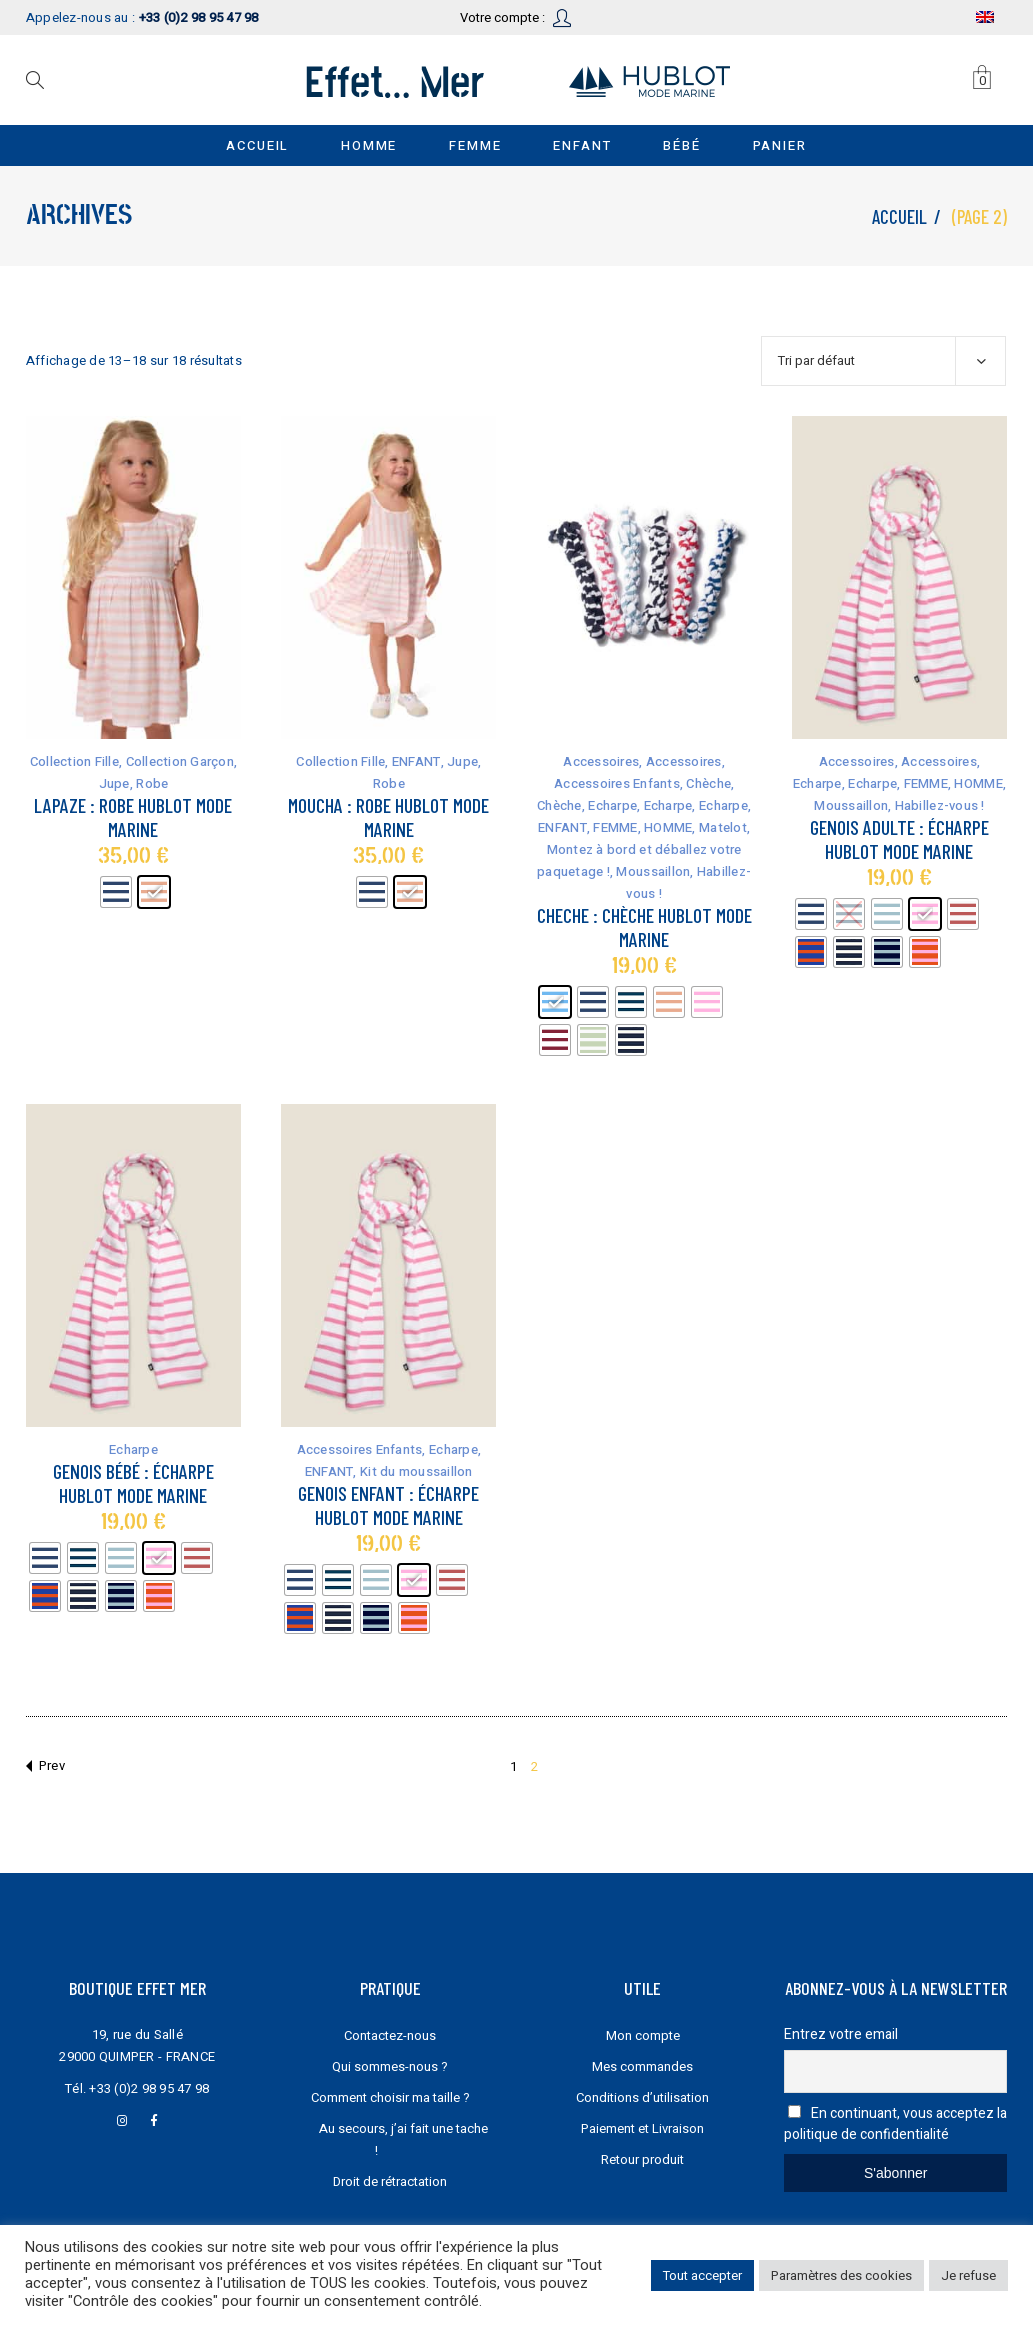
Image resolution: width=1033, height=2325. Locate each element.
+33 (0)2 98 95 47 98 (149, 2088)
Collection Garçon (180, 761)
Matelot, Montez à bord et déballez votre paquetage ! (643, 849)
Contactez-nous (390, 2035)
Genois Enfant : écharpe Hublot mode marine (388, 1505)
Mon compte (643, 2035)
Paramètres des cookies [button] (841, 2275)
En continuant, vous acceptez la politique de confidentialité (895, 2124)
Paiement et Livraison (642, 2128)
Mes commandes (642, 2066)
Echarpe (612, 805)
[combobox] (883, 361)
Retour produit (642, 2159)
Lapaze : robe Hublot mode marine (133, 817)
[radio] (116, 892)
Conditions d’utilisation (642, 2097)
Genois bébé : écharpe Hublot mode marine (133, 1483)
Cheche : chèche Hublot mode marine (644, 927)
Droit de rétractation (390, 2181)
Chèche (708, 783)
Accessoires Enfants (617, 783)
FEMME (615, 827)
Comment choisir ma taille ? (390, 2097)
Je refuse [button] (968, 2275)
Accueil (899, 216)
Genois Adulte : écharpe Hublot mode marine (899, 839)
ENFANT (416, 761)
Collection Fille (74, 761)
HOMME (668, 827)
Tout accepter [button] (702, 2275)
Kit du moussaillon (416, 1471)
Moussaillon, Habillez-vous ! (899, 805)
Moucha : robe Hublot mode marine (388, 817)
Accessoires (601, 761)
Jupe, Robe (134, 783)
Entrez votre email (841, 2034)
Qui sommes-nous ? (390, 2066)
